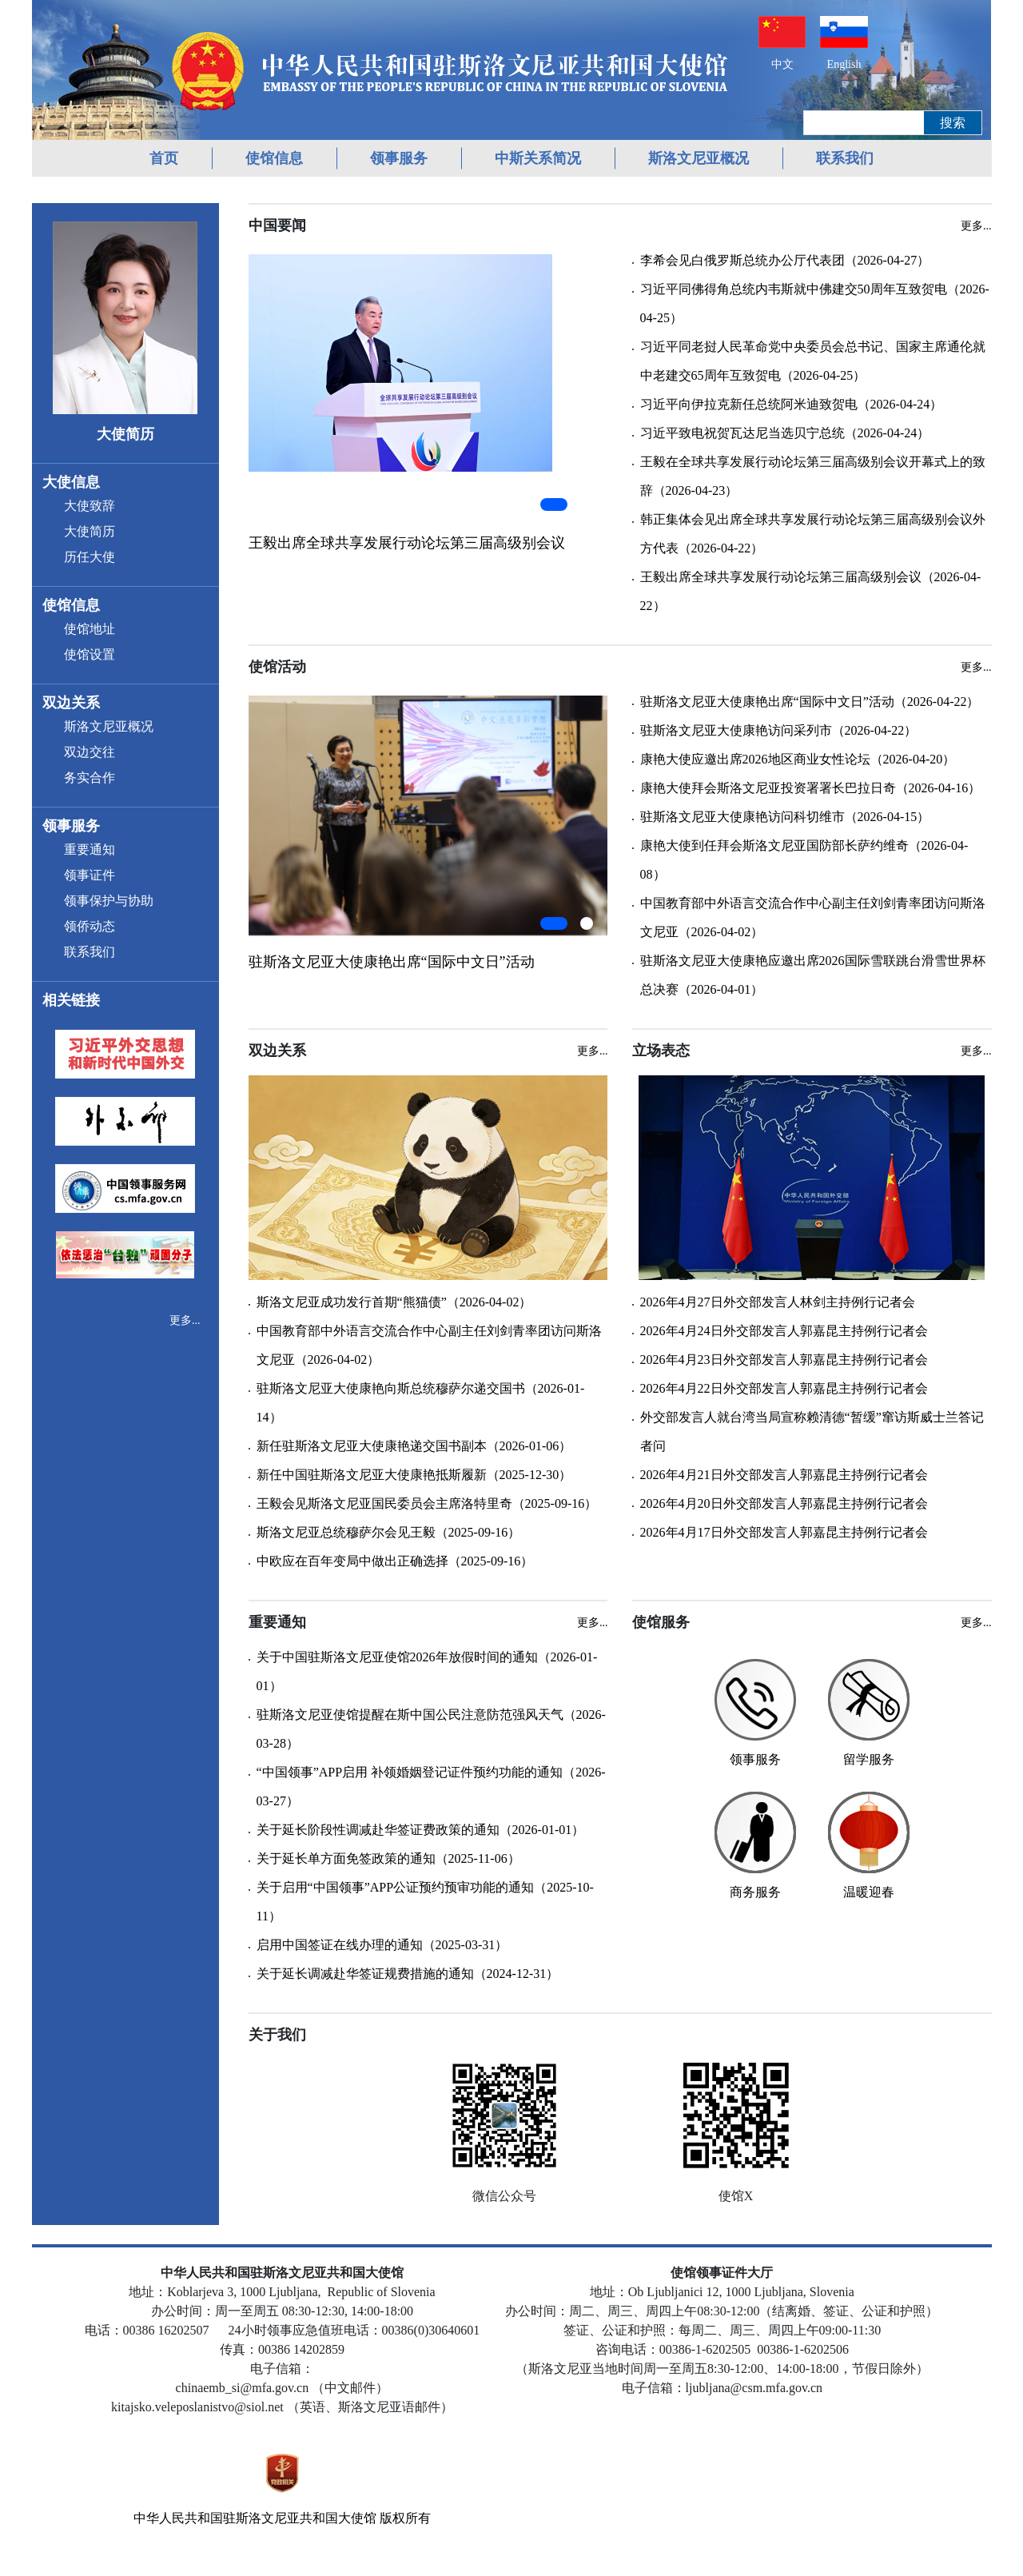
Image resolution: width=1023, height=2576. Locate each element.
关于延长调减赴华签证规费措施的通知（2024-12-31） (408, 1973)
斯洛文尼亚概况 (698, 158)
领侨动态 (89, 926)
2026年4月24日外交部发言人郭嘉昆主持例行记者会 (784, 1331)
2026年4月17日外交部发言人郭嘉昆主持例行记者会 (784, 1532)
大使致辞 (89, 505)
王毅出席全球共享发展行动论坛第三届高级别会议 (407, 543)
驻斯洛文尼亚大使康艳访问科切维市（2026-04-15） (785, 816)
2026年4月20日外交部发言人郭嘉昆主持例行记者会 (784, 1503)
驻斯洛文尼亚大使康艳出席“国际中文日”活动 (392, 962)
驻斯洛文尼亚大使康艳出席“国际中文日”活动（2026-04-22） (810, 701)
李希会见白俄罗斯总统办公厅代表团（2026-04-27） (785, 260)
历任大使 (89, 557)
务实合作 (89, 777)
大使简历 (89, 531)
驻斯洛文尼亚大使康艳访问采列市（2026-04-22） (779, 730)
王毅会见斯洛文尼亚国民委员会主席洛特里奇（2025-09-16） (427, 1503)
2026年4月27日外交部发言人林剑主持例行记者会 (777, 1302)
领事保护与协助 (108, 900)
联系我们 (845, 158)
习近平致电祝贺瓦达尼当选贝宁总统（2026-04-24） (785, 433)
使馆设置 (89, 654)
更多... (185, 1320)
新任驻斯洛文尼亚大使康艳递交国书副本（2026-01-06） (414, 1446)
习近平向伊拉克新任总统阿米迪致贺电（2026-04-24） (791, 404)
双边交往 (89, 752)
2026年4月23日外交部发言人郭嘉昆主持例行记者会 (784, 1359)
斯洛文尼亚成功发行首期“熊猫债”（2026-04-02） (394, 1302)
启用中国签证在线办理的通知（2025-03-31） (382, 1945)
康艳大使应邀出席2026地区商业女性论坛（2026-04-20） (798, 759)
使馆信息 (274, 158)
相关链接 (71, 1000)
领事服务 (399, 158)
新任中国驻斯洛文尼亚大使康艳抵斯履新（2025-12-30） (414, 1474)
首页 (163, 158)
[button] (553, 504)
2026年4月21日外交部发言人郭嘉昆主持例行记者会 (784, 1474)
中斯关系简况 (538, 158)
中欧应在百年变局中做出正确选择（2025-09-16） (395, 1561)
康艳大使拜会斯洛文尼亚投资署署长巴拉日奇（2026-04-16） (810, 788)
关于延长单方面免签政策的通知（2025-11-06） (388, 1858)
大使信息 (71, 482)
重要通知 (89, 849)
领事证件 (89, 875)
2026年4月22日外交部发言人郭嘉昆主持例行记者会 (784, 1388)
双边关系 (71, 703)
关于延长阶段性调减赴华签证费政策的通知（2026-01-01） (421, 1829)
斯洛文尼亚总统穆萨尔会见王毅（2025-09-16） (389, 1532)
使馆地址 (89, 629)
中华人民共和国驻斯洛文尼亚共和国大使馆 (254, 2518)
